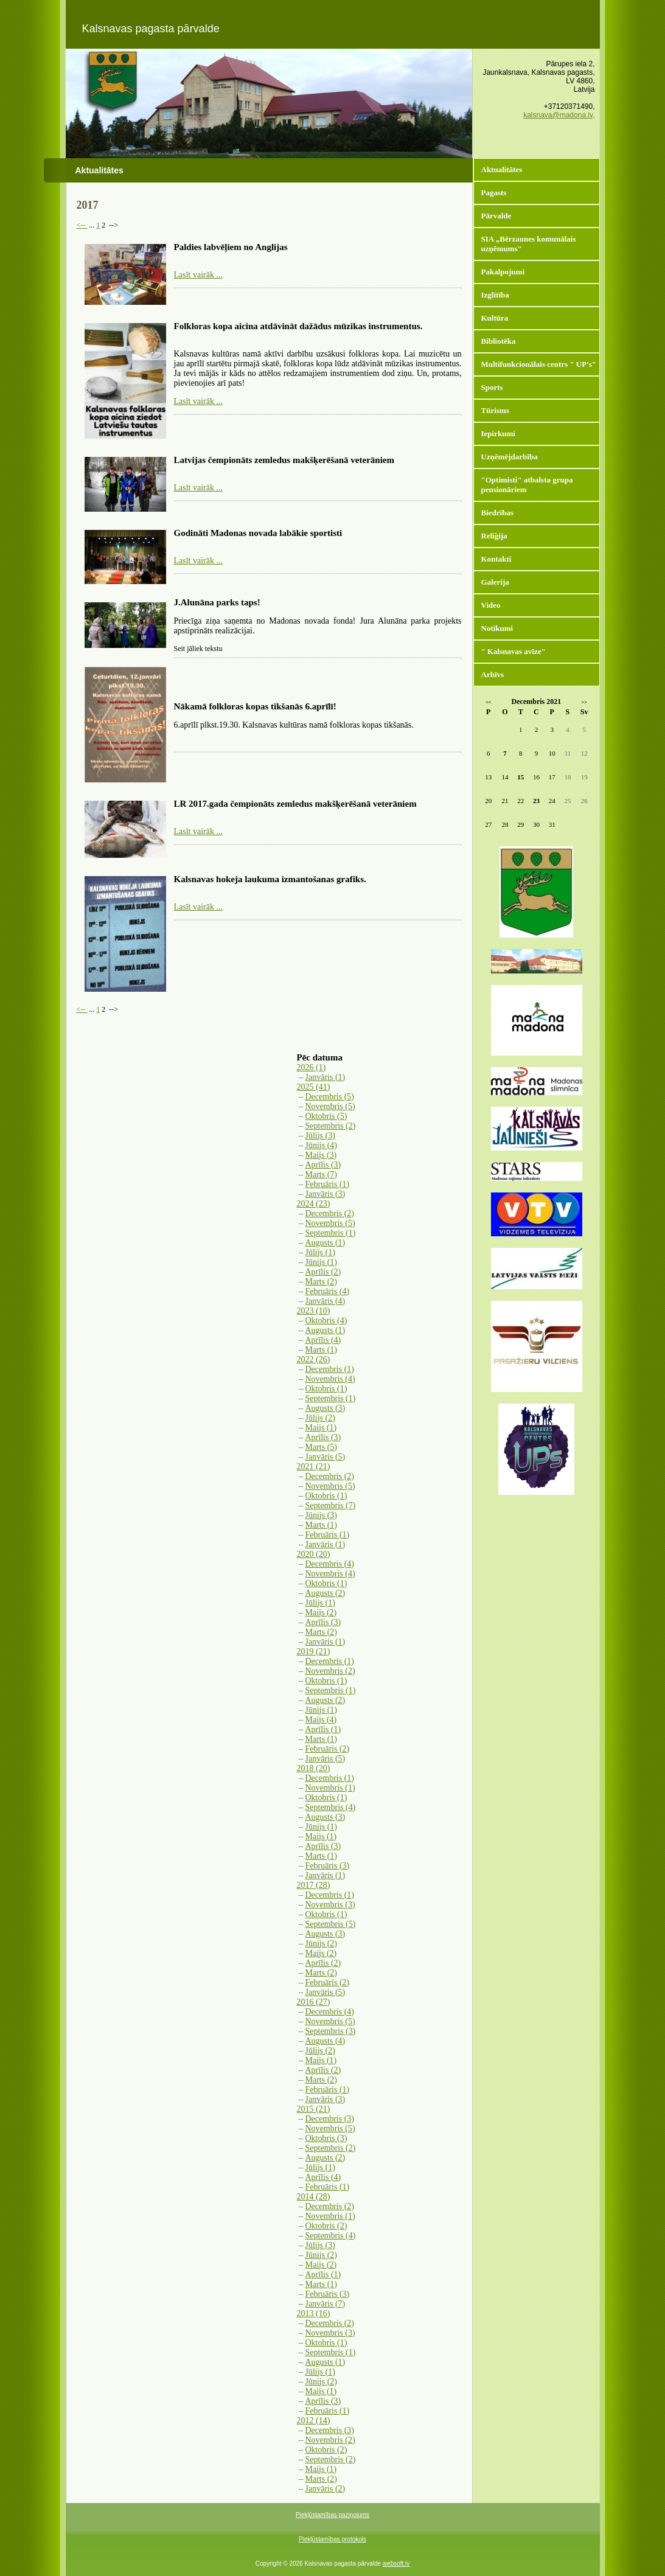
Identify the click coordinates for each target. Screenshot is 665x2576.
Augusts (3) (325, 1408)
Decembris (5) (329, 1096)
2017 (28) (313, 1885)
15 (520, 777)
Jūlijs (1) (320, 1252)
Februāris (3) (327, 1865)
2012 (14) (313, 2420)
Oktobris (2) (326, 2225)
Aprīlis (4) (323, 1340)
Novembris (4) (330, 1379)
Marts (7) (321, 1174)
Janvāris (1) (325, 1077)
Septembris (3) (330, 2031)
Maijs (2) (321, 1612)
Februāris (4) (327, 1291)
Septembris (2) (330, 1125)
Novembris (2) (330, 1671)
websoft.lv (396, 2563)
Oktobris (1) (326, 1388)
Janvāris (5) (325, 1456)
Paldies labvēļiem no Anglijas (231, 247)
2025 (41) (313, 1086)
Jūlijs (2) (320, 1417)
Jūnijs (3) (321, 1515)
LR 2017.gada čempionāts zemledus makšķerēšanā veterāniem (295, 804)
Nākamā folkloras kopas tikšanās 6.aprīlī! (255, 706)
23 (536, 800)
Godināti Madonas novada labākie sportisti (258, 533)
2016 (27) (313, 2002)
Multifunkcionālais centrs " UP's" (539, 364)
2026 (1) (311, 1067)
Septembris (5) (330, 1924)
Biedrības (497, 512)
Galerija (495, 582)
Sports (492, 387)
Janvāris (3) (325, 1194)
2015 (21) (313, 2109)
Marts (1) (321, 1349)
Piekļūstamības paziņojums (332, 2515)
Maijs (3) (321, 1155)
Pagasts (494, 192)
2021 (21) (313, 1466)
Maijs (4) (321, 1719)
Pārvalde (496, 215)
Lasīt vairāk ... (198, 274)
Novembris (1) (330, 1787)
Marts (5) (321, 1447)
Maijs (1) (321, 1427)
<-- (82, 225)
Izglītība (495, 294)
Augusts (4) (325, 2040)
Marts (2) (321, 1281)
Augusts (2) (325, 1593)
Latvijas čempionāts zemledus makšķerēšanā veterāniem (284, 460)
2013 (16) (313, 2313)
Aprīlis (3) (323, 1164)
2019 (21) (313, 1651)
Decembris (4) (329, 1563)
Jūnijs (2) (321, 1943)
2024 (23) (313, 1203)
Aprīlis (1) (323, 1729)
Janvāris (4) (325, 1301)
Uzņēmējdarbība (509, 456)
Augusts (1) (325, 1242)
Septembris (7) (330, 1505)
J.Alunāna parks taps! (217, 602)
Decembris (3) (329, 2118)
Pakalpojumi (503, 271)
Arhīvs (492, 674)
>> (584, 702)
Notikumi (497, 628)
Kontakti (496, 558)
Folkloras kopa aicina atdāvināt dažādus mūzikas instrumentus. (298, 326)
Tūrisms (495, 410)
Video (491, 605)
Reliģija (494, 535)
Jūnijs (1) (321, 1262)
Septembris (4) (330, 1807)
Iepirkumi (498, 433)
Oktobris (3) (326, 2138)
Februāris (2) (327, 1748)
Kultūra (495, 317)
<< (488, 702)
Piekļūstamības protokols (332, 2539)
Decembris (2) (329, 1213)
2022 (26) (313, 1359)
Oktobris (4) (326, 1320)
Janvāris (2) (325, 2488)
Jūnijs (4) (321, 1145)
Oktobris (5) (326, 1116)
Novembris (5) (330, 1106)
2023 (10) (313, 1310)
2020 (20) (313, 1554)
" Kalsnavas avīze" (513, 651)
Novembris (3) (330, 1904)
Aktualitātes (502, 169)
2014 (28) (313, 2196)
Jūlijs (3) (320, 1135)
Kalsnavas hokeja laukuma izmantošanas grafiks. (270, 879)
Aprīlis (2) (323, 1271)
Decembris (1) (329, 1369)
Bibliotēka (498, 341)
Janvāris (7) (325, 2303)
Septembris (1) (330, 1233)
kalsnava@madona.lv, (558, 115)
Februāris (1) (327, 1184)
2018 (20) (313, 1768)
